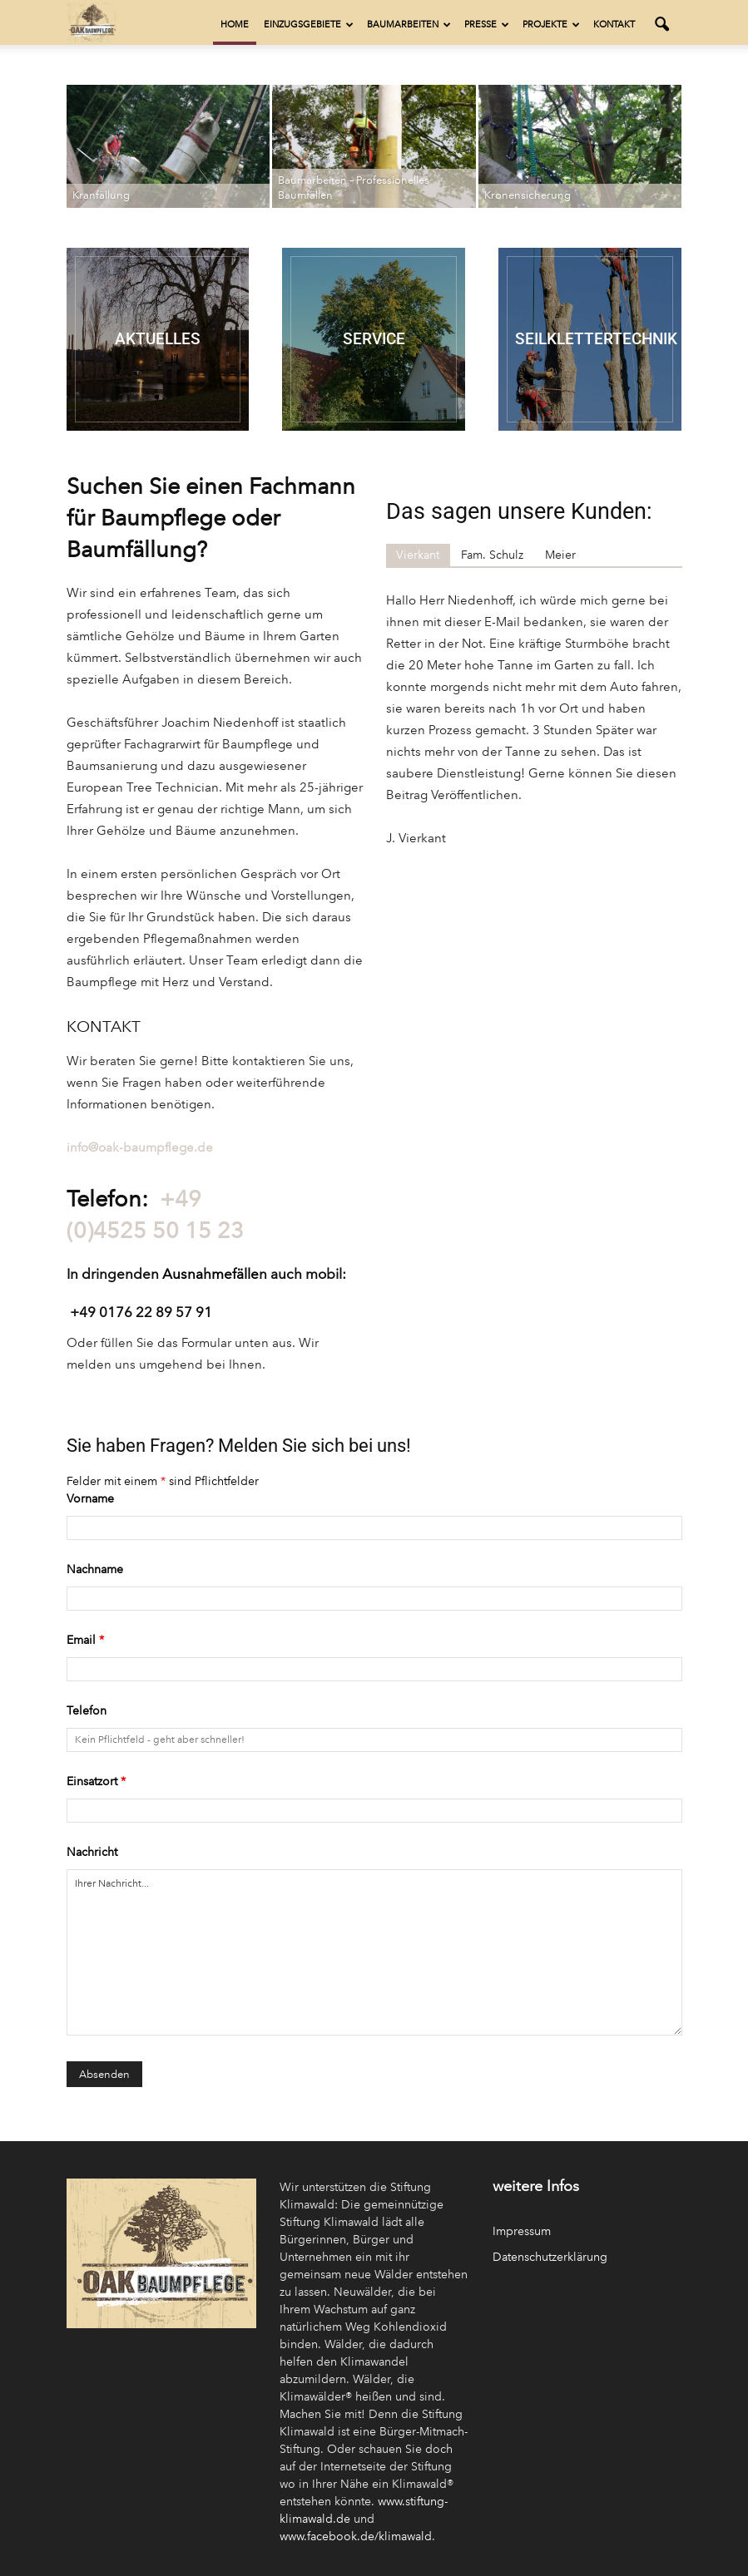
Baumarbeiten (409, 24)
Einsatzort (96, 1781)
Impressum (522, 2231)
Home (234, 24)
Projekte (551, 24)
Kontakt (614, 24)
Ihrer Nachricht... (374, 1952)
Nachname (95, 1569)
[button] (662, 25)
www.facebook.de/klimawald (356, 2536)
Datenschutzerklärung (550, 2257)
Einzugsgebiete (309, 24)
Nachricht (92, 1852)
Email (85, 1640)
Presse (486, 24)
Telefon (87, 1711)
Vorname (90, 1499)
